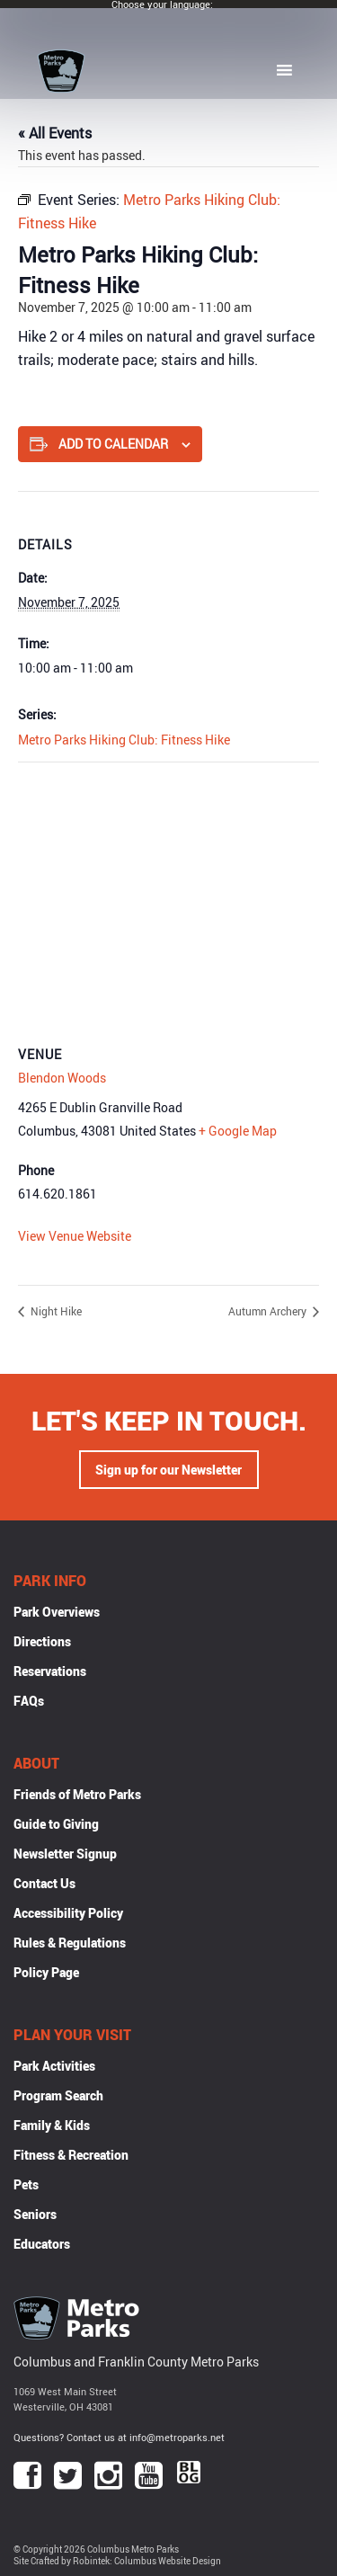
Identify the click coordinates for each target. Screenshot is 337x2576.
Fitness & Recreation (71, 2154)
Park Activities (54, 2065)
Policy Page (46, 1972)
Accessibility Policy (68, 1912)
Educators (41, 2243)
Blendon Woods (62, 1077)
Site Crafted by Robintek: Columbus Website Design (117, 2561)
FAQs (28, 1700)
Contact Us (44, 1883)
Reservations (49, 1671)
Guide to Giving (56, 1823)
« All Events (55, 133)
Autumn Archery (268, 1311)
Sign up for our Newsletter (168, 1469)
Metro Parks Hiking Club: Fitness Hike (124, 739)
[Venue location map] (168, 892)
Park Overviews (56, 1611)
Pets (26, 2184)
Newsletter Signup (65, 1853)
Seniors (35, 2214)
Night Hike (55, 1311)
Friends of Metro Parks (77, 1794)
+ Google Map (238, 1130)
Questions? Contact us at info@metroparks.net (119, 2437)
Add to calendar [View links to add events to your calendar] (113, 443)
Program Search (58, 2095)
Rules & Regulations (69, 1942)
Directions (42, 1641)
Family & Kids (51, 2125)
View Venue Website (74, 1235)
